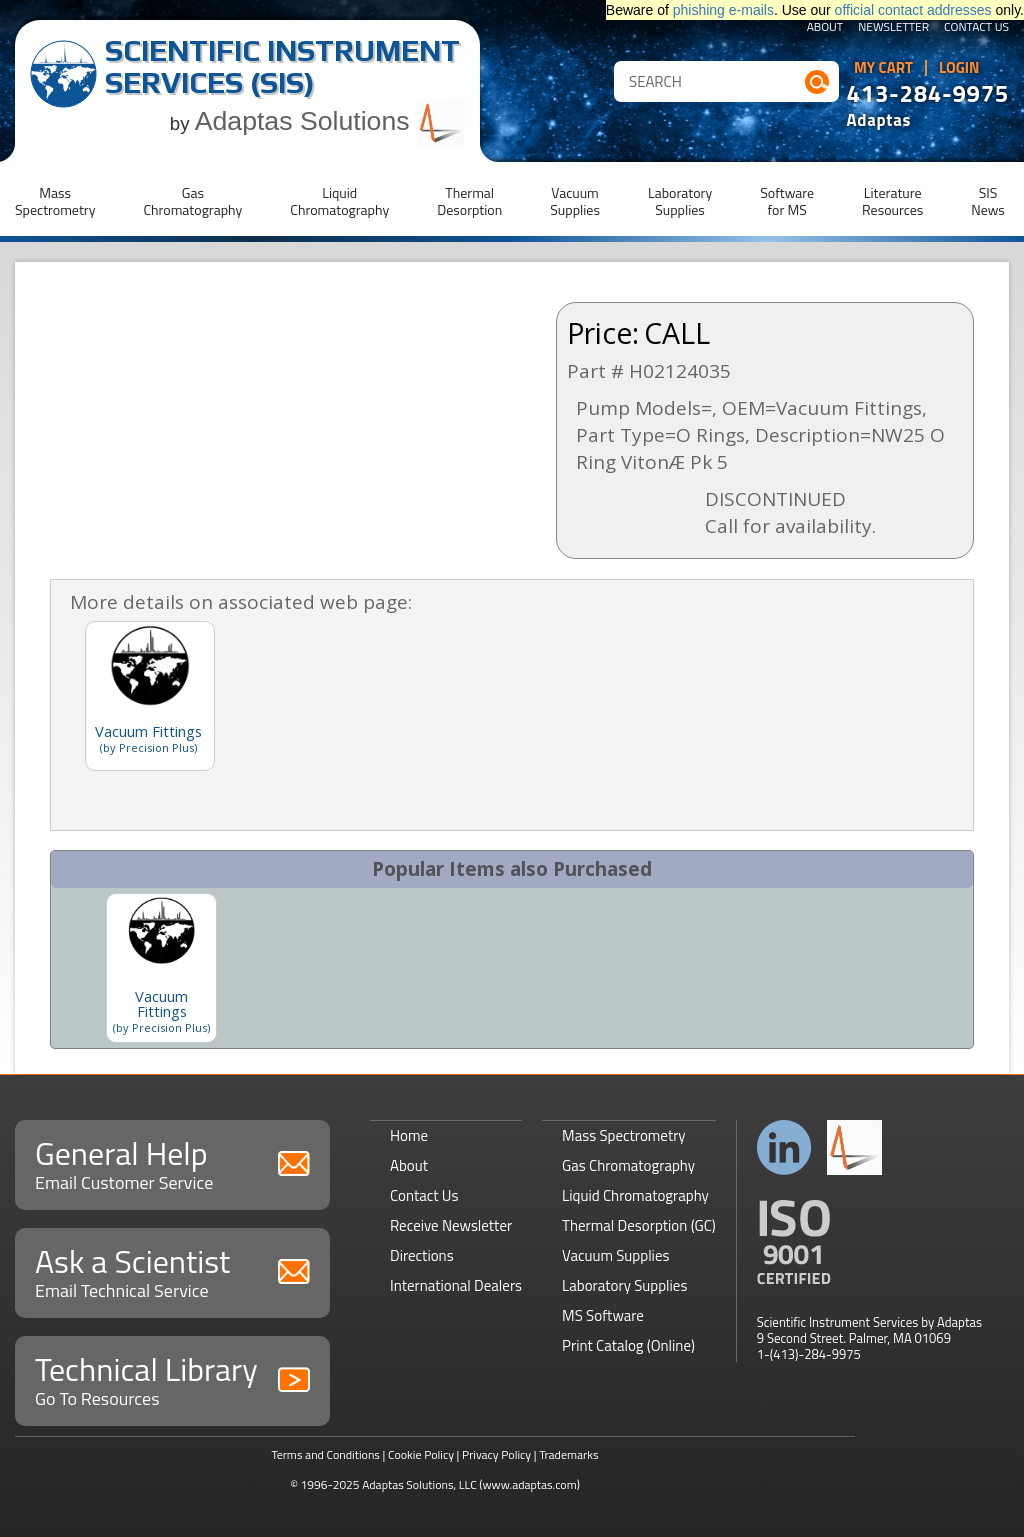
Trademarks (568, 1454)
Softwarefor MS (787, 201)
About (825, 28)
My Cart (883, 68)
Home (409, 1135)
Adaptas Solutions (330, 121)
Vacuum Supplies (615, 1255)
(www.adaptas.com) (529, 1484)
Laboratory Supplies (624, 1285)
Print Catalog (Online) (628, 1345)
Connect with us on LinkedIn (784, 1147)
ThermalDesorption (469, 201)
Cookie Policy (421, 1454)
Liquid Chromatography (635, 1195)
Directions (422, 1255)
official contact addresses (913, 10)
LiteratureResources (892, 201)
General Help (172, 1162)
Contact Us (976, 28)
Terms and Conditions (325, 1454)
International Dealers (456, 1285)
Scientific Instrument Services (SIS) (282, 66)
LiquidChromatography (339, 201)
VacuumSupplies (575, 201)
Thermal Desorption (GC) (639, 1225)
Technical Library (172, 1378)
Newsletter (893, 28)
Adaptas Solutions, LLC (419, 1484)
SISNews (988, 201)
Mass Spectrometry (624, 1135)
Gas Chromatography (628, 1165)
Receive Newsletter (451, 1225)
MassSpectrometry (55, 201)
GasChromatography (192, 201)
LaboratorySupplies (680, 201)
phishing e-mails (723, 10)
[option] (161, 968)
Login (959, 68)
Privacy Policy (496, 1454)
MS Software (603, 1315)
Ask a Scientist (172, 1270)
